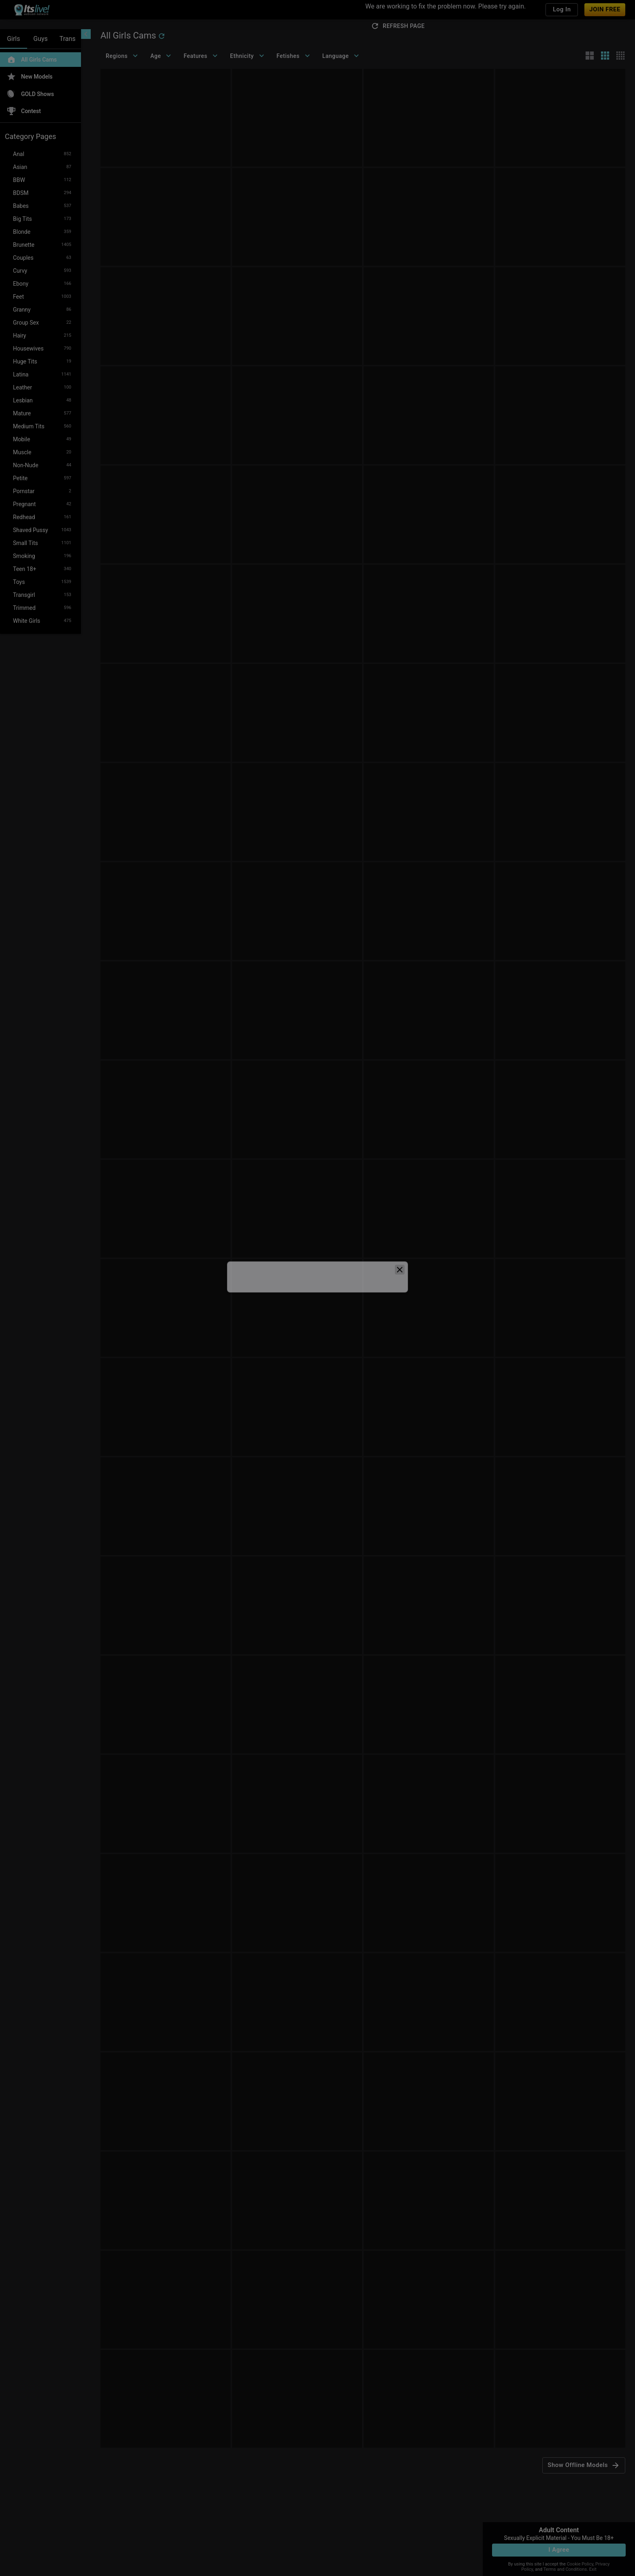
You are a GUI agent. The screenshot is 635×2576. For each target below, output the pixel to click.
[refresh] (162, 36)
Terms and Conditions (565, 2569)
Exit (593, 2569)
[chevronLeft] (86, 34)
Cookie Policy (580, 2564)
